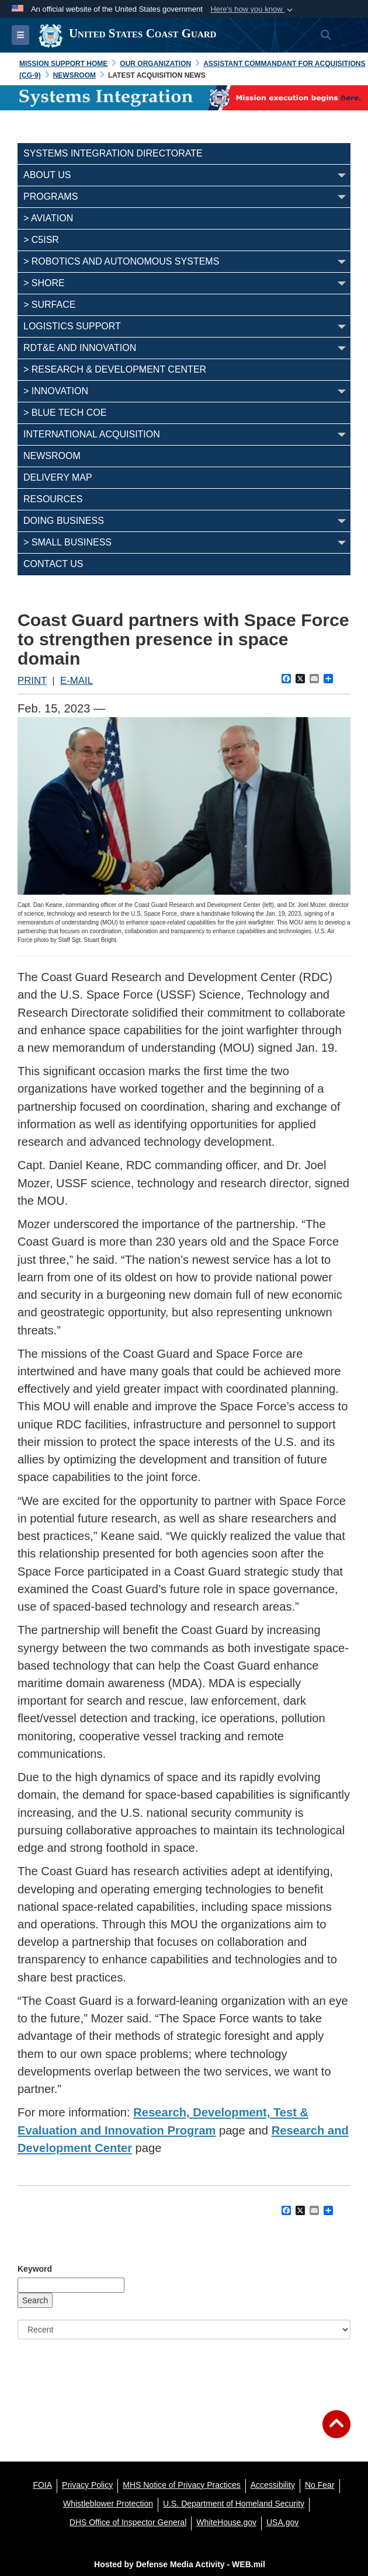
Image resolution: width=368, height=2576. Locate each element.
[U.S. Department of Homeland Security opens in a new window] (233, 2503)
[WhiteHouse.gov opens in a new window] (226, 2522)
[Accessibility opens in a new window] (273, 2485)
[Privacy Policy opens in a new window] (87, 2485)
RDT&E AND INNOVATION (79, 348)
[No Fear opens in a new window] (320, 2485)
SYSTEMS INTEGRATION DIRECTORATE (113, 153)
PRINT (32, 680)
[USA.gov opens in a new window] (282, 2522)
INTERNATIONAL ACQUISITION (91, 434)
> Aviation (48, 218)
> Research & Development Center (114, 369)
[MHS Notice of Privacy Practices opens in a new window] (182, 2485)
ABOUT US (47, 175)
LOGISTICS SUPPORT (72, 326)
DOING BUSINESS (63, 521)
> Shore (44, 283)
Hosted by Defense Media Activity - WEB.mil (179, 2564)
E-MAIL (76, 680)
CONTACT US (53, 564)
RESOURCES (52, 499)
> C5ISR (41, 240)
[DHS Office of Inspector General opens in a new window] (128, 2522)
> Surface (49, 305)
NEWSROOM (52, 456)
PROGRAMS (50, 196)
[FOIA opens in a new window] (42, 2485)
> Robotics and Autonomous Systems (121, 261)
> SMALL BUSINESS (67, 542)
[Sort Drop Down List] (184, 2329)
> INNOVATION (55, 391)
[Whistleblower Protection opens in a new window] (108, 2503)
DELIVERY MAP (57, 477)
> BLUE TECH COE (64, 413)
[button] (252, 9)
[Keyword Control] (71, 2285)
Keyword (35, 2268)
